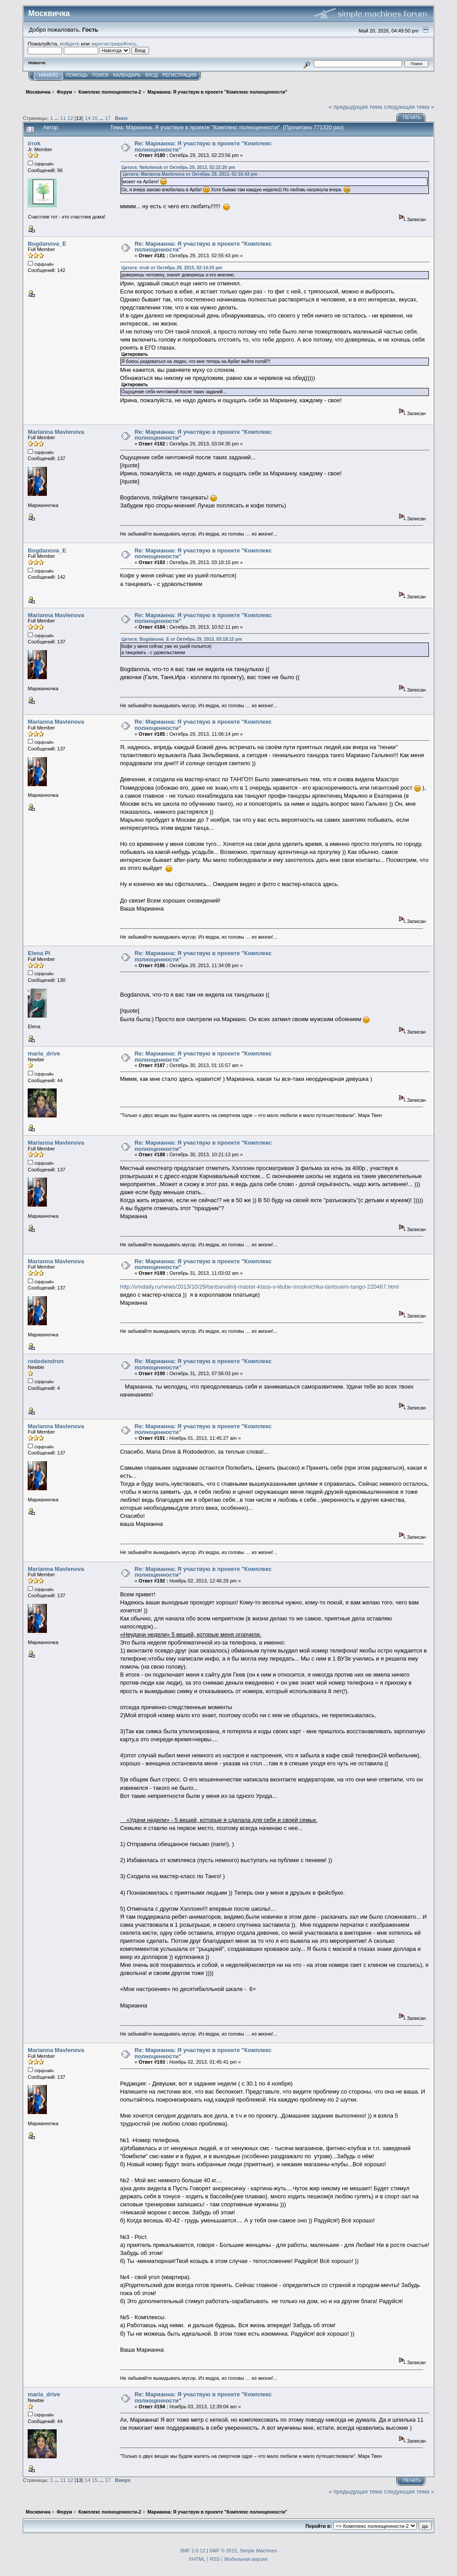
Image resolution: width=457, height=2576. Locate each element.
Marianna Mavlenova (56, 432)
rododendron (45, 1361)
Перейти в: (318, 2526)
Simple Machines (258, 2550)
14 (88, 118)
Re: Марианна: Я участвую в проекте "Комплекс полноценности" (202, 146)
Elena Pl (39, 953)
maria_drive (44, 1053)
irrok (34, 143)
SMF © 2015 (223, 2550)
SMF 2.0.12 (192, 2550)
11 (63, 118)
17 (108, 118)
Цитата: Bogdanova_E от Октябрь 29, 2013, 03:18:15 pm (181, 639)
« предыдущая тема (355, 106)
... (57, 118)
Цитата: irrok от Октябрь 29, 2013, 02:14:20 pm (171, 267)
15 (95, 118)
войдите (69, 43)
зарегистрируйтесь (114, 43)
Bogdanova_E (47, 243)
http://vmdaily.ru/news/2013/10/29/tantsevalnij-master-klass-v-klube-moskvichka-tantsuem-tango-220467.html (259, 1286)
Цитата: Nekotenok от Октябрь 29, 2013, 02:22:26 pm (178, 167)
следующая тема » (409, 106)
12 (70, 118)
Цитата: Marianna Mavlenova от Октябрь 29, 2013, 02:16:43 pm (190, 174)
